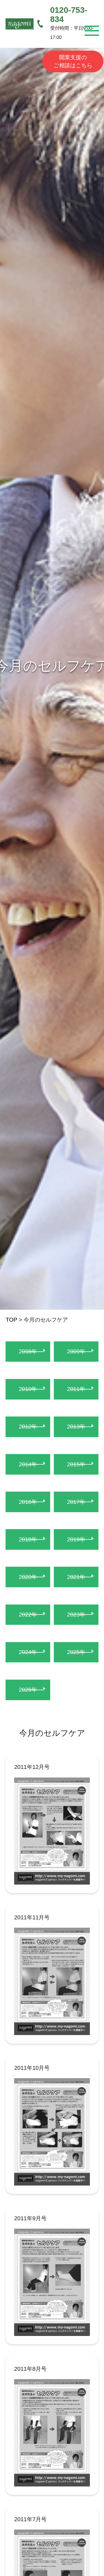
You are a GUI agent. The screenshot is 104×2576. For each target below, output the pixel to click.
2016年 (28, 1502)
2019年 (76, 1539)
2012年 (28, 1426)
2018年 (28, 1539)
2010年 (28, 1389)
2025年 (76, 1652)
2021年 (76, 1577)
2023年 (76, 1614)
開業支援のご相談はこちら (73, 61)
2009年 (76, 1351)
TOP (11, 1319)
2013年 (76, 1426)
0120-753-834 (68, 14)
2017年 (76, 1502)
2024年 (28, 1652)
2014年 (28, 1464)
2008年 (28, 1351)
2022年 (28, 1614)
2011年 (76, 1389)
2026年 (28, 1689)
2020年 (28, 1577)
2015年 (76, 1464)
